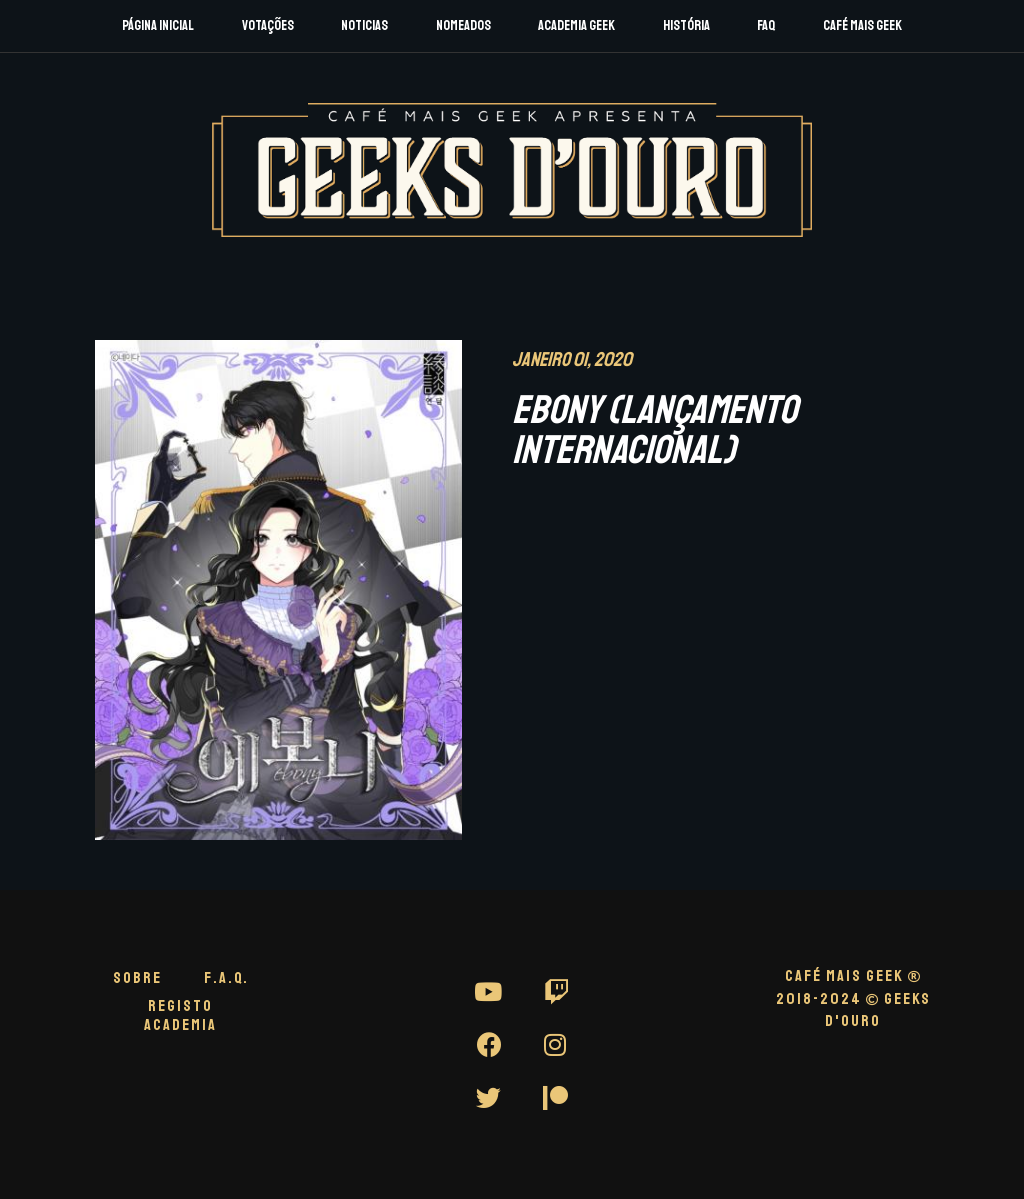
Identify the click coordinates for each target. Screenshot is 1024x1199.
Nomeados (463, 25)
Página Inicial (158, 25)
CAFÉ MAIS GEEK (853, 976)
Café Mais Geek (862, 25)
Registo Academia (180, 1015)
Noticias (364, 25)
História (686, 25)
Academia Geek (576, 25)
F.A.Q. (226, 978)
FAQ (766, 25)
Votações (268, 25)
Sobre (137, 978)
